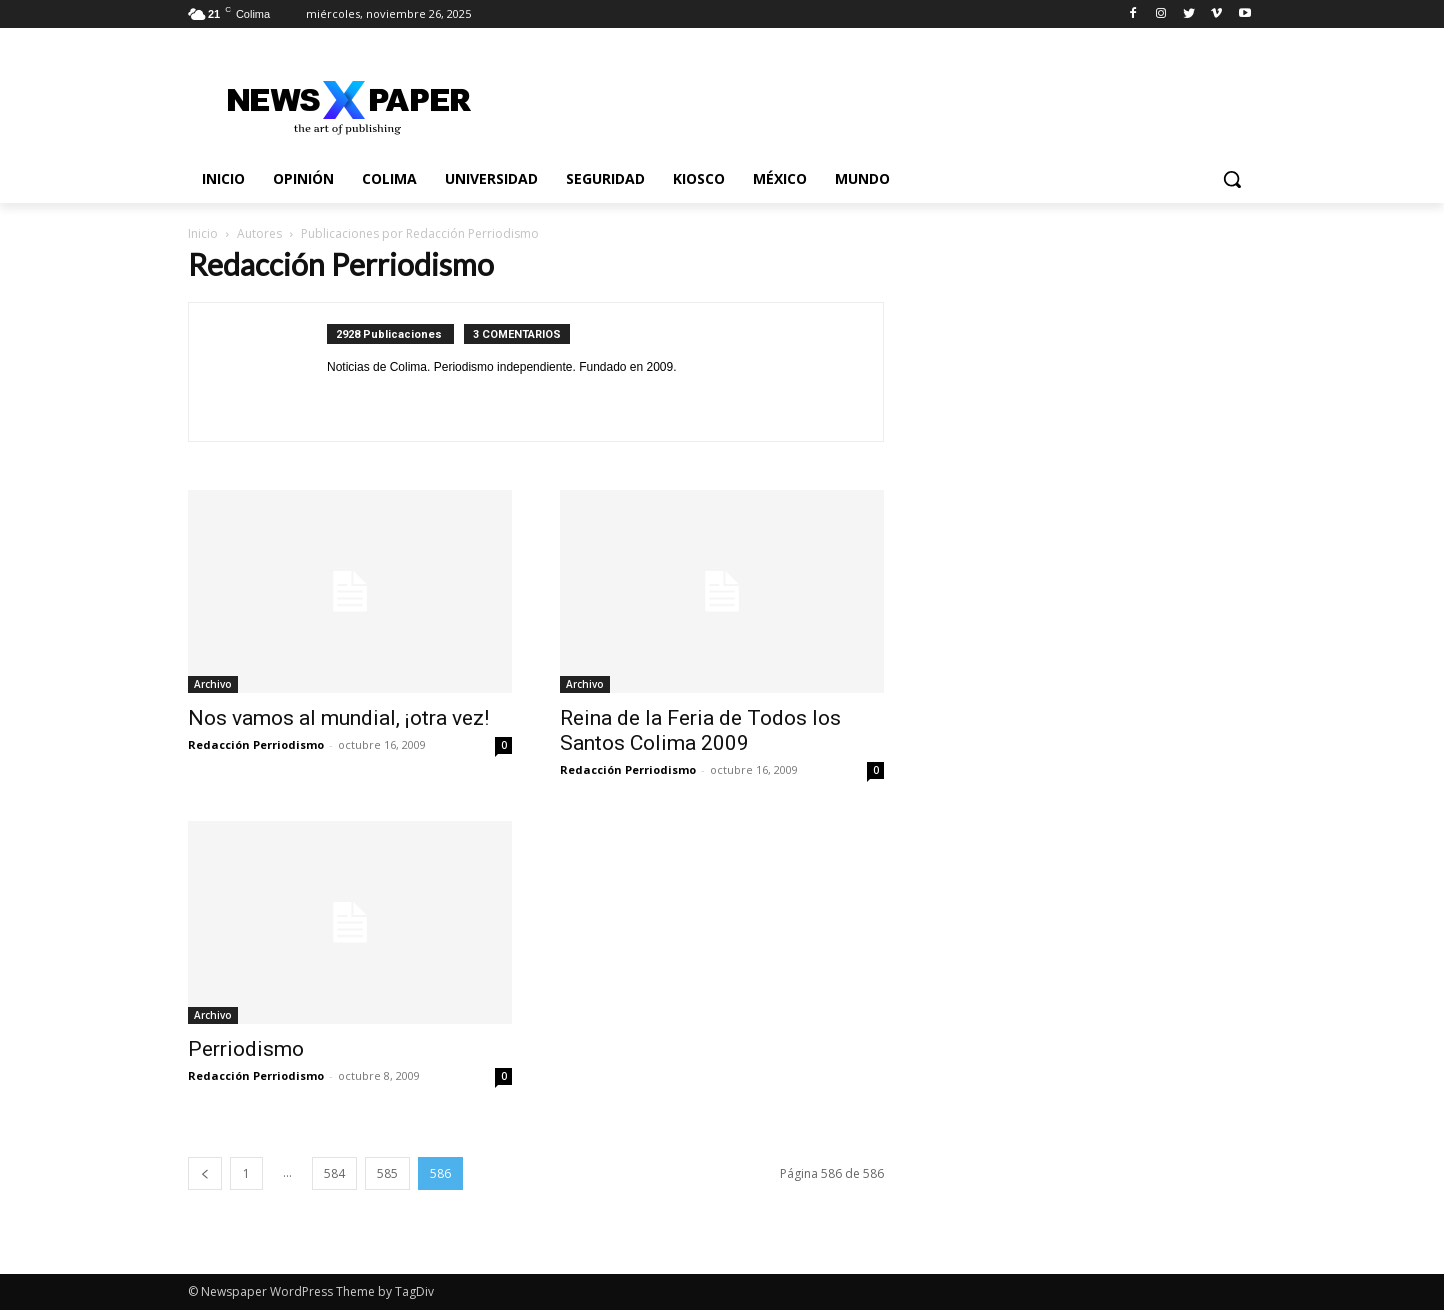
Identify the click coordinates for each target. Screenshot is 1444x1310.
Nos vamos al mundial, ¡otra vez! (338, 718)
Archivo (213, 684)
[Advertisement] (1094, 379)
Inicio (203, 233)
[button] (1232, 179)
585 (387, 1173)
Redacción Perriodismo (256, 744)
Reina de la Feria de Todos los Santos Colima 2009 (700, 730)
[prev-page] (205, 1173)
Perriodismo (246, 1049)
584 (334, 1173)
